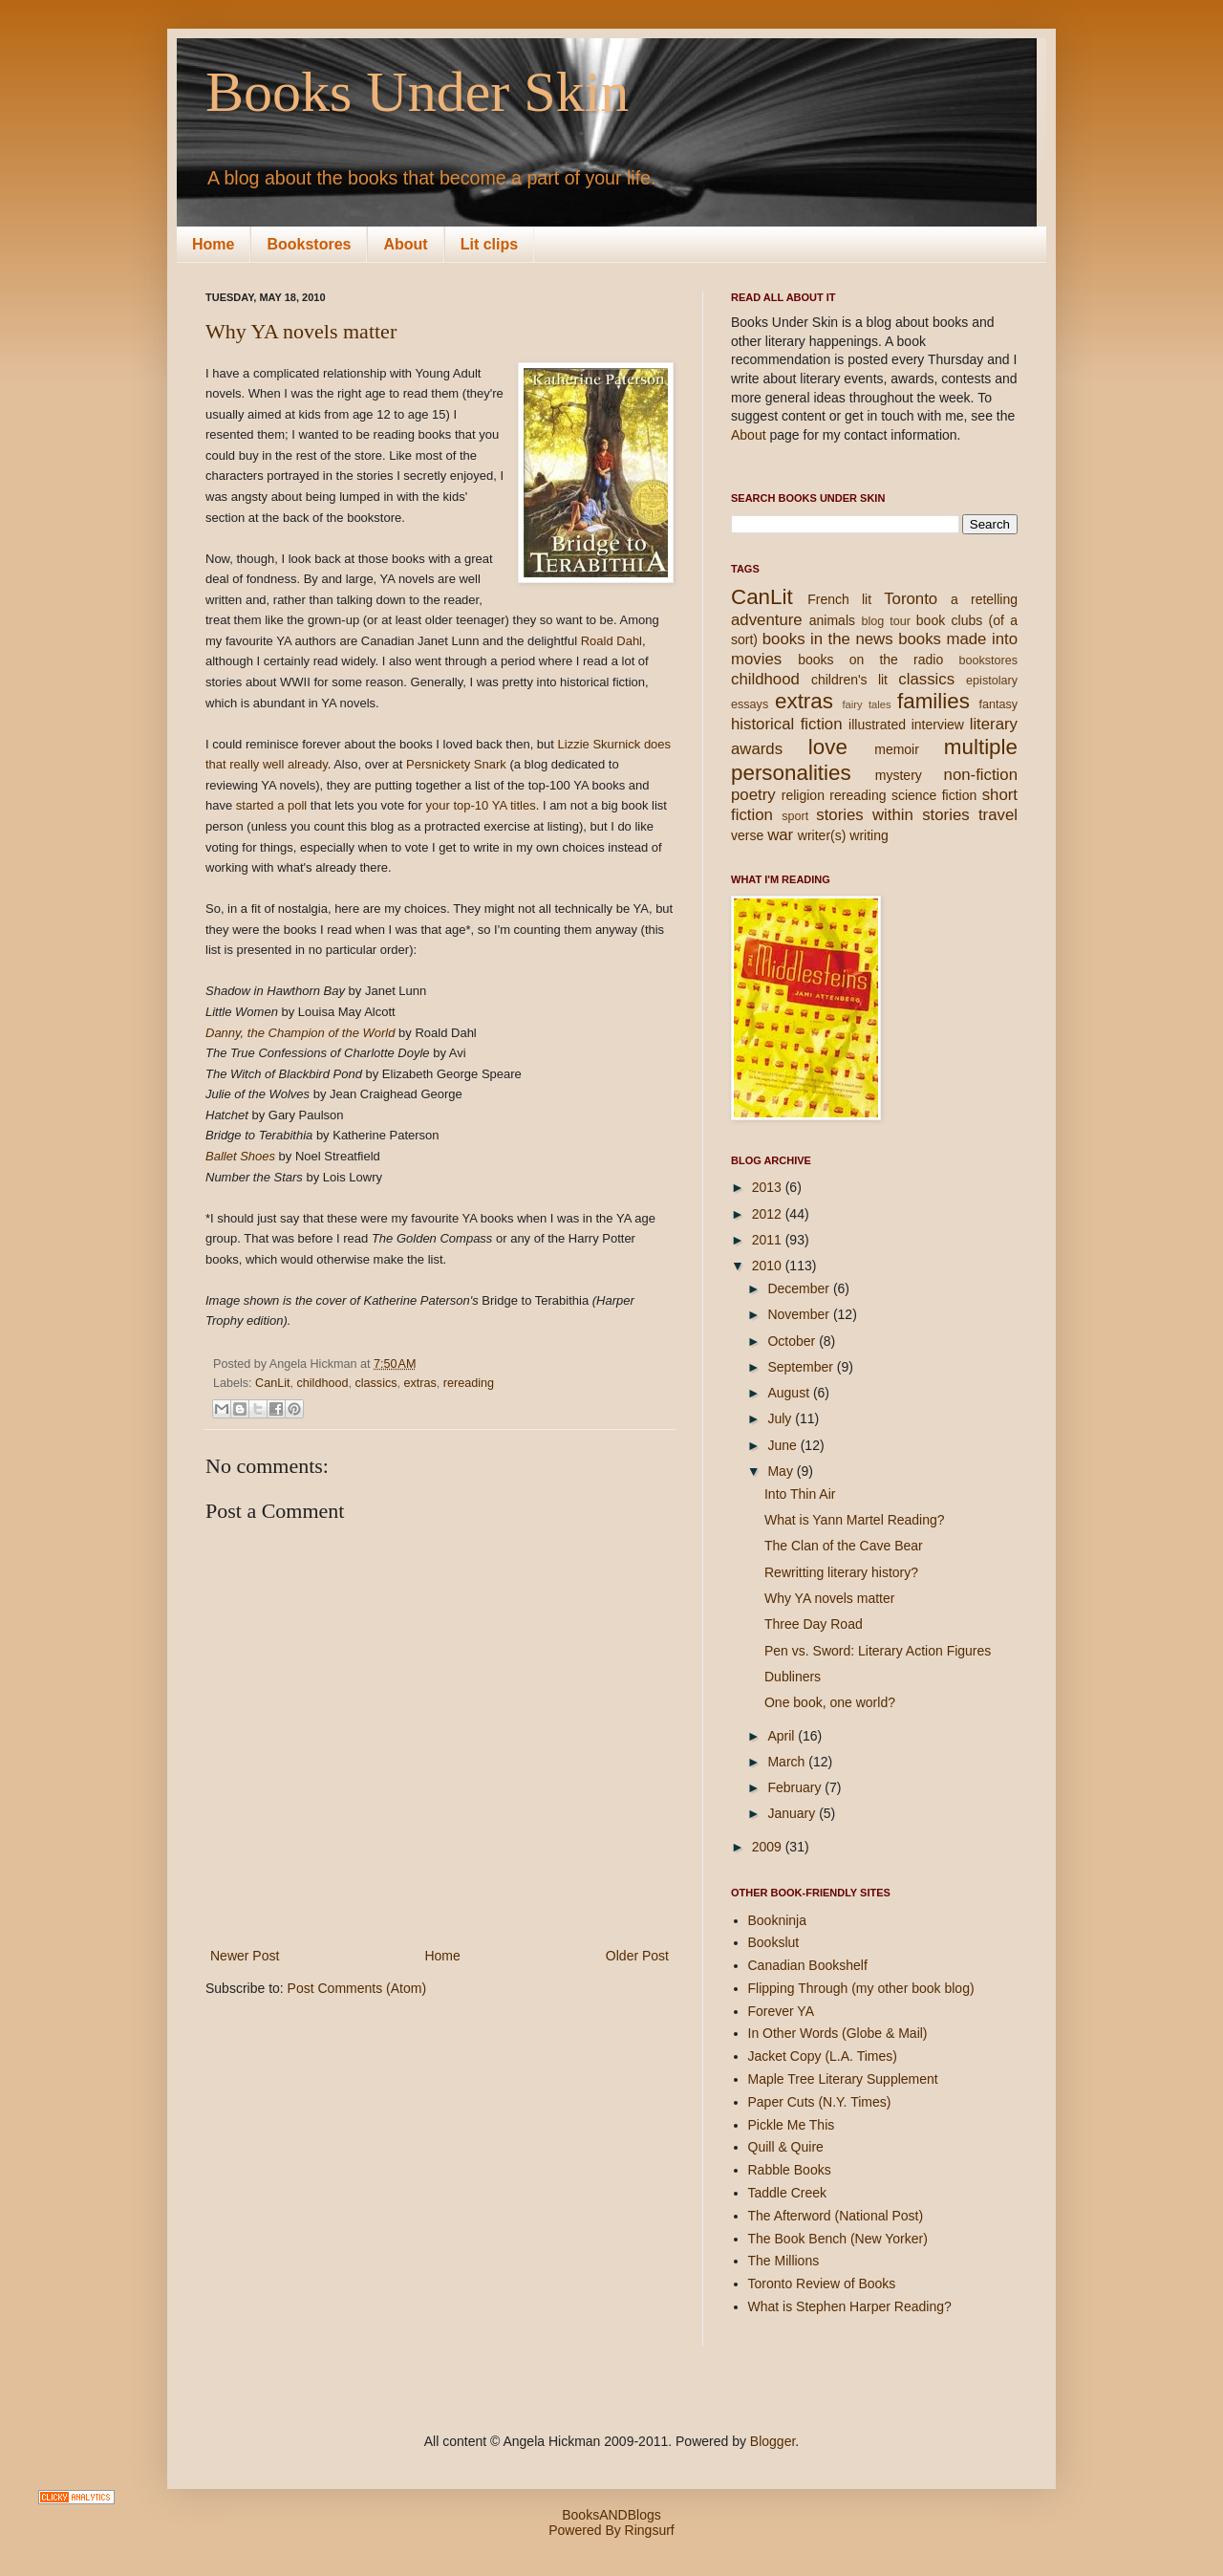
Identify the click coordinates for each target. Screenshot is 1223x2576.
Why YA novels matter (301, 331)
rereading (468, 1383)
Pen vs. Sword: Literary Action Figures (877, 1650)
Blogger (772, 2441)
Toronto (910, 599)
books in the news (827, 639)
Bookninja (777, 1920)
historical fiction (787, 724)
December (799, 1288)
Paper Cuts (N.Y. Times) (819, 2102)
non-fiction (981, 775)
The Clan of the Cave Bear (843, 1545)
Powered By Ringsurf (611, 2530)
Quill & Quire (786, 2146)
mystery (898, 775)
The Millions (784, 2260)
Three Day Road (813, 1624)
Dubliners (792, 1676)
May (781, 1471)
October (793, 1341)
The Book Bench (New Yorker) (838, 2238)
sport (795, 816)
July (781, 1418)
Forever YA (781, 2011)
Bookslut (774, 1942)
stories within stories (892, 815)
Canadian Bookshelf (808, 1965)
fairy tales (866, 704)
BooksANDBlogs (611, 2514)
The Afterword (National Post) (836, 2215)
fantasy (998, 704)
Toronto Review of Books (822, 2283)
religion (803, 795)
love (828, 747)
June (783, 1445)
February (796, 1787)
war (780, 835)
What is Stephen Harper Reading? (850, 2306)
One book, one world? (829, 1702)
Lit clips (489, 244)
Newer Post (244, 1955)
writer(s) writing (843, 835)
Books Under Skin (417, 91)
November (799, 1314)
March (787, 1761)
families (933, 701)
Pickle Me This (791, 2124)
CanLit (272, 1383)
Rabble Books (789, 2169)
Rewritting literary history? (841, 1572)
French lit (839, 599)
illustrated (877, 724)
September (801, 1367)
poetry (753, 795)
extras (420, 1383)
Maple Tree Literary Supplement (843, 2079)
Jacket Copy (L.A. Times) (822, 2056)
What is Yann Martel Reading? (854, 1519)
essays (749, 704)
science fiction (933, 795)
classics (375, 1383)
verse (747, 835)
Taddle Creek (787, 2192)
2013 (768, 1187)
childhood (323, 1383)
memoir (896, 749)
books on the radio (870, 659)
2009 (768, 1846)
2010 (768, 1265)
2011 (768, 1239)
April (782, 1735)
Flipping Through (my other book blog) (861, 1988)
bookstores (988, 660)
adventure (767, 620)
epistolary (992, 680)
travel (998, 815)
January (793, 1813)
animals (832, 620)
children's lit (849, 679)
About (405, 244)
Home (213, 244)
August (789, 1392)
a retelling (984, 599)
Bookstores (309, 244)
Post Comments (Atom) (357, 1988)
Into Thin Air (799, 1494)
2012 (768, 1214)
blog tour (885, 621)
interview (938, 724)
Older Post (637, 1955)
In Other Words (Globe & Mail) (838, 2033)
